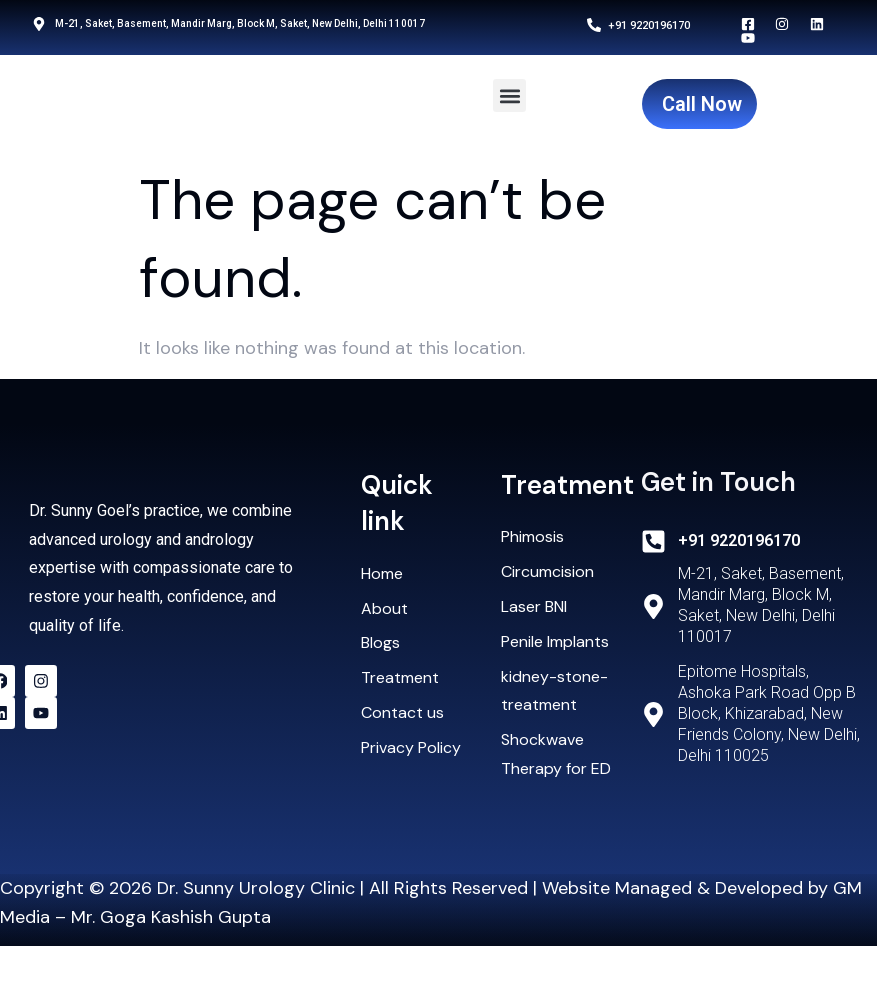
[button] (509, 95)
